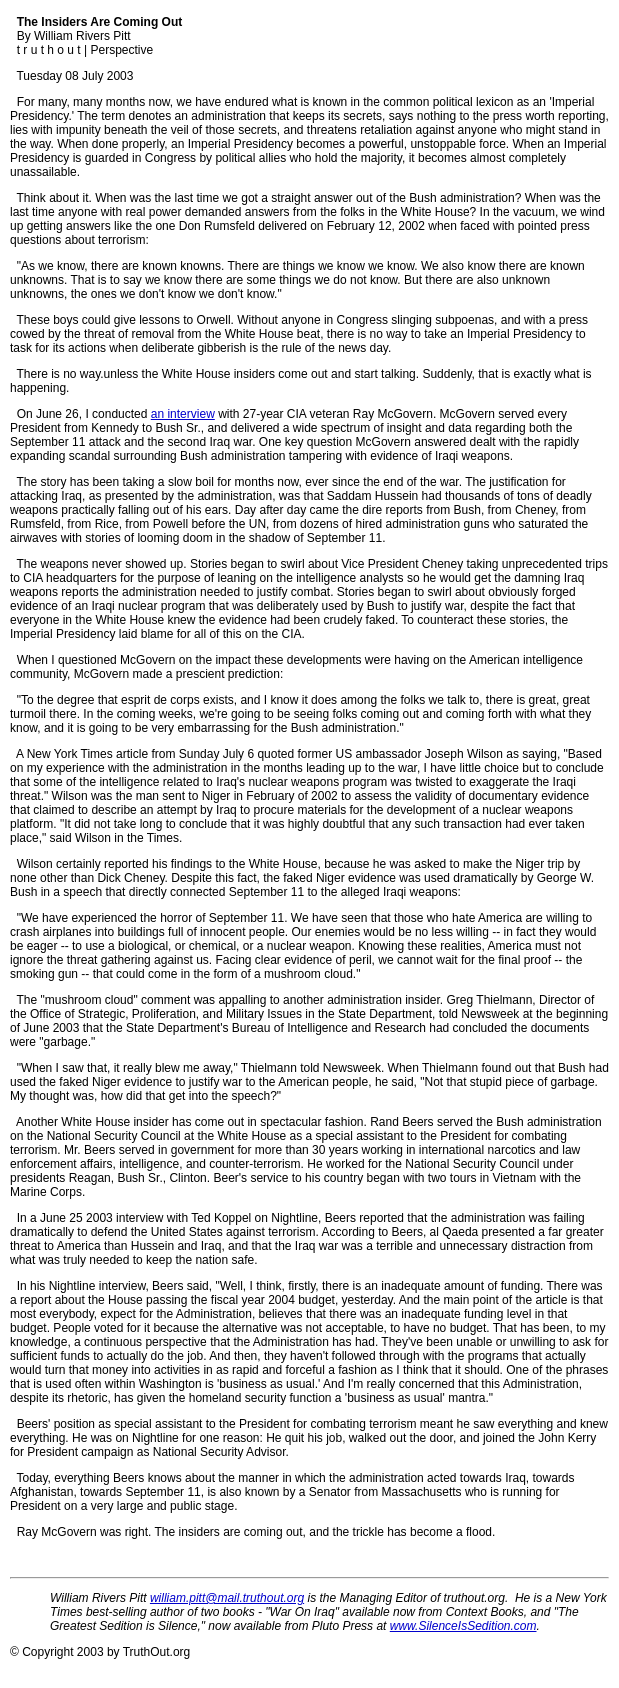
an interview (183, 414)
